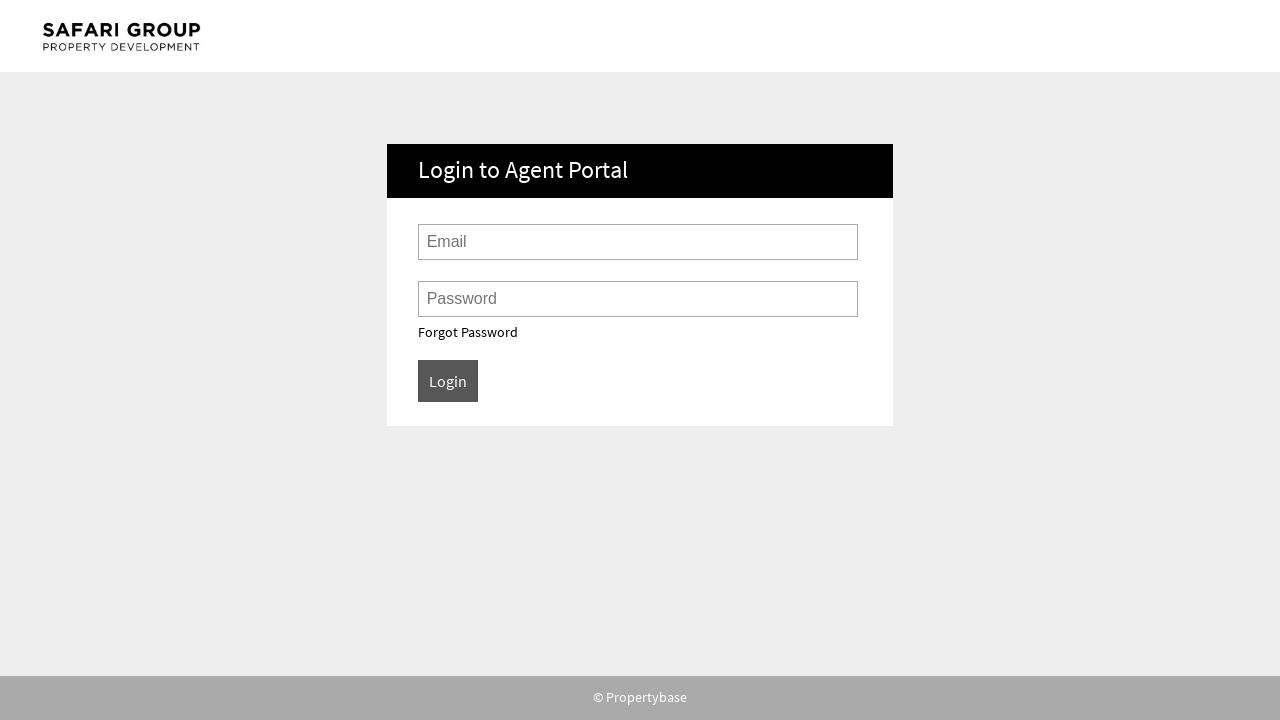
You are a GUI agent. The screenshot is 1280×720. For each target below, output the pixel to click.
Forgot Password (468, 332)
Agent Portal (128, 36)
